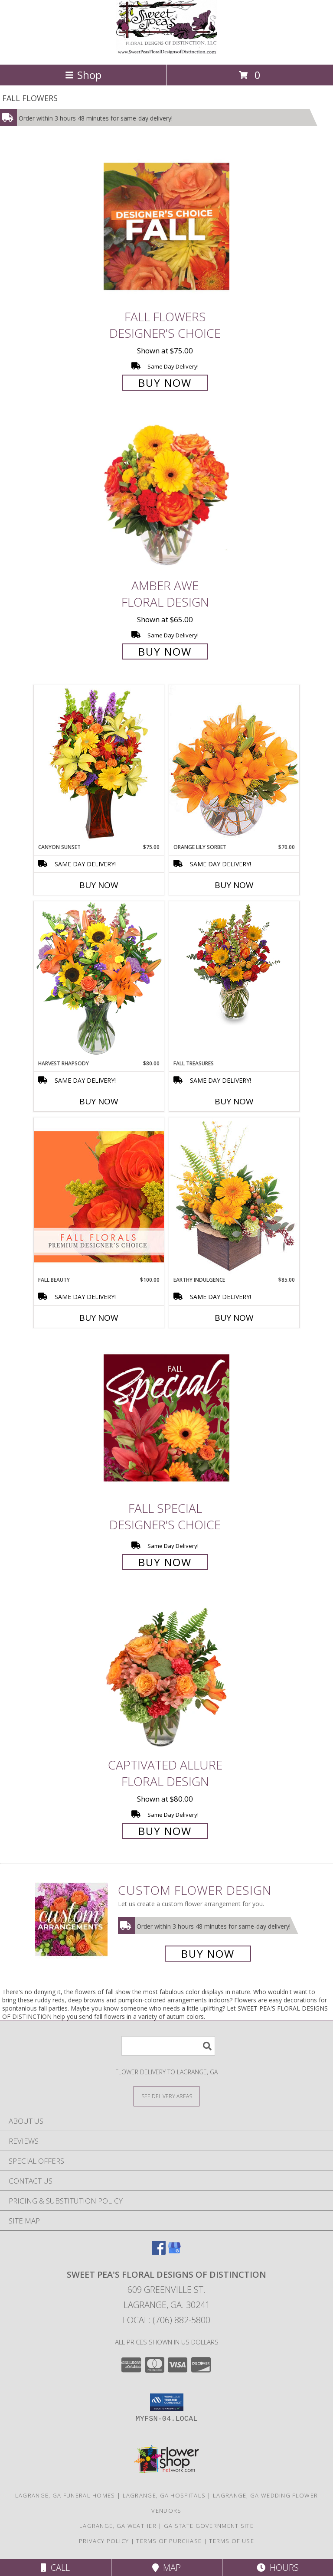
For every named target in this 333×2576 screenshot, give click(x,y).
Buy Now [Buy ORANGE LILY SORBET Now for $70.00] (234, 885)
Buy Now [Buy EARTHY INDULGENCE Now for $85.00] (234, 1317)
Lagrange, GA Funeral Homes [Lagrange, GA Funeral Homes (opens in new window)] (65, 2495)
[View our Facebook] (159, 2252)
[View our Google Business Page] (174, 2252)
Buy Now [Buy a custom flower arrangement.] (208, 1953)
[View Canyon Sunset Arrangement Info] (99, 763)
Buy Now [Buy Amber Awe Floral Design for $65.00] (165, 651)
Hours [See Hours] (278, 2567)
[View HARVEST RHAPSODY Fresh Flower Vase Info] (99, 980)
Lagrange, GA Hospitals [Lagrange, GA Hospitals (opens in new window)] (164, 2495)
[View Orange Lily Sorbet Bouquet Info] (234, 763)
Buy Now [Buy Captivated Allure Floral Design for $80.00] (165, 1831)
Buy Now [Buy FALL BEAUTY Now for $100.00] (98, 1317)
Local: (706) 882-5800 (166, 2320)
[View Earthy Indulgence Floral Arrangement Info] (234, 1196)
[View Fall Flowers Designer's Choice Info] (166, 226)
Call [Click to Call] (55, 2567)
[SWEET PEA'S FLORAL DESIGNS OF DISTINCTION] (166, 52)
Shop (83, 75)
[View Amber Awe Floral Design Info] (166, 495)
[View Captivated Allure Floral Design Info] (166, 1674)
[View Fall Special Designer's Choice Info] (166, 1418)
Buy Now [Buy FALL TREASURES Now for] (234, 1101)
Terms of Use (231, 2541)
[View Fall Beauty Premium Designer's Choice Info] (99, 1196)
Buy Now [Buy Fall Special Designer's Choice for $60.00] (165, 1562)
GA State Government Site (209, 2526)
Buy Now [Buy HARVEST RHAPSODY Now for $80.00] (98, 1101)
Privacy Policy (104, 2541)
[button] (166, 2402)
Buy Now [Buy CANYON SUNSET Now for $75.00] (98, 885)
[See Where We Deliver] (166, 2096)
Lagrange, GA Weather (118, 2526)
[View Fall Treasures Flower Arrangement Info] (234, 963)
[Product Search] (168, 2046)
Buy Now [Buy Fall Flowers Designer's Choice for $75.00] (165, 382)
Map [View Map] (166, 2567)
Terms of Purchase (169, 2541)
